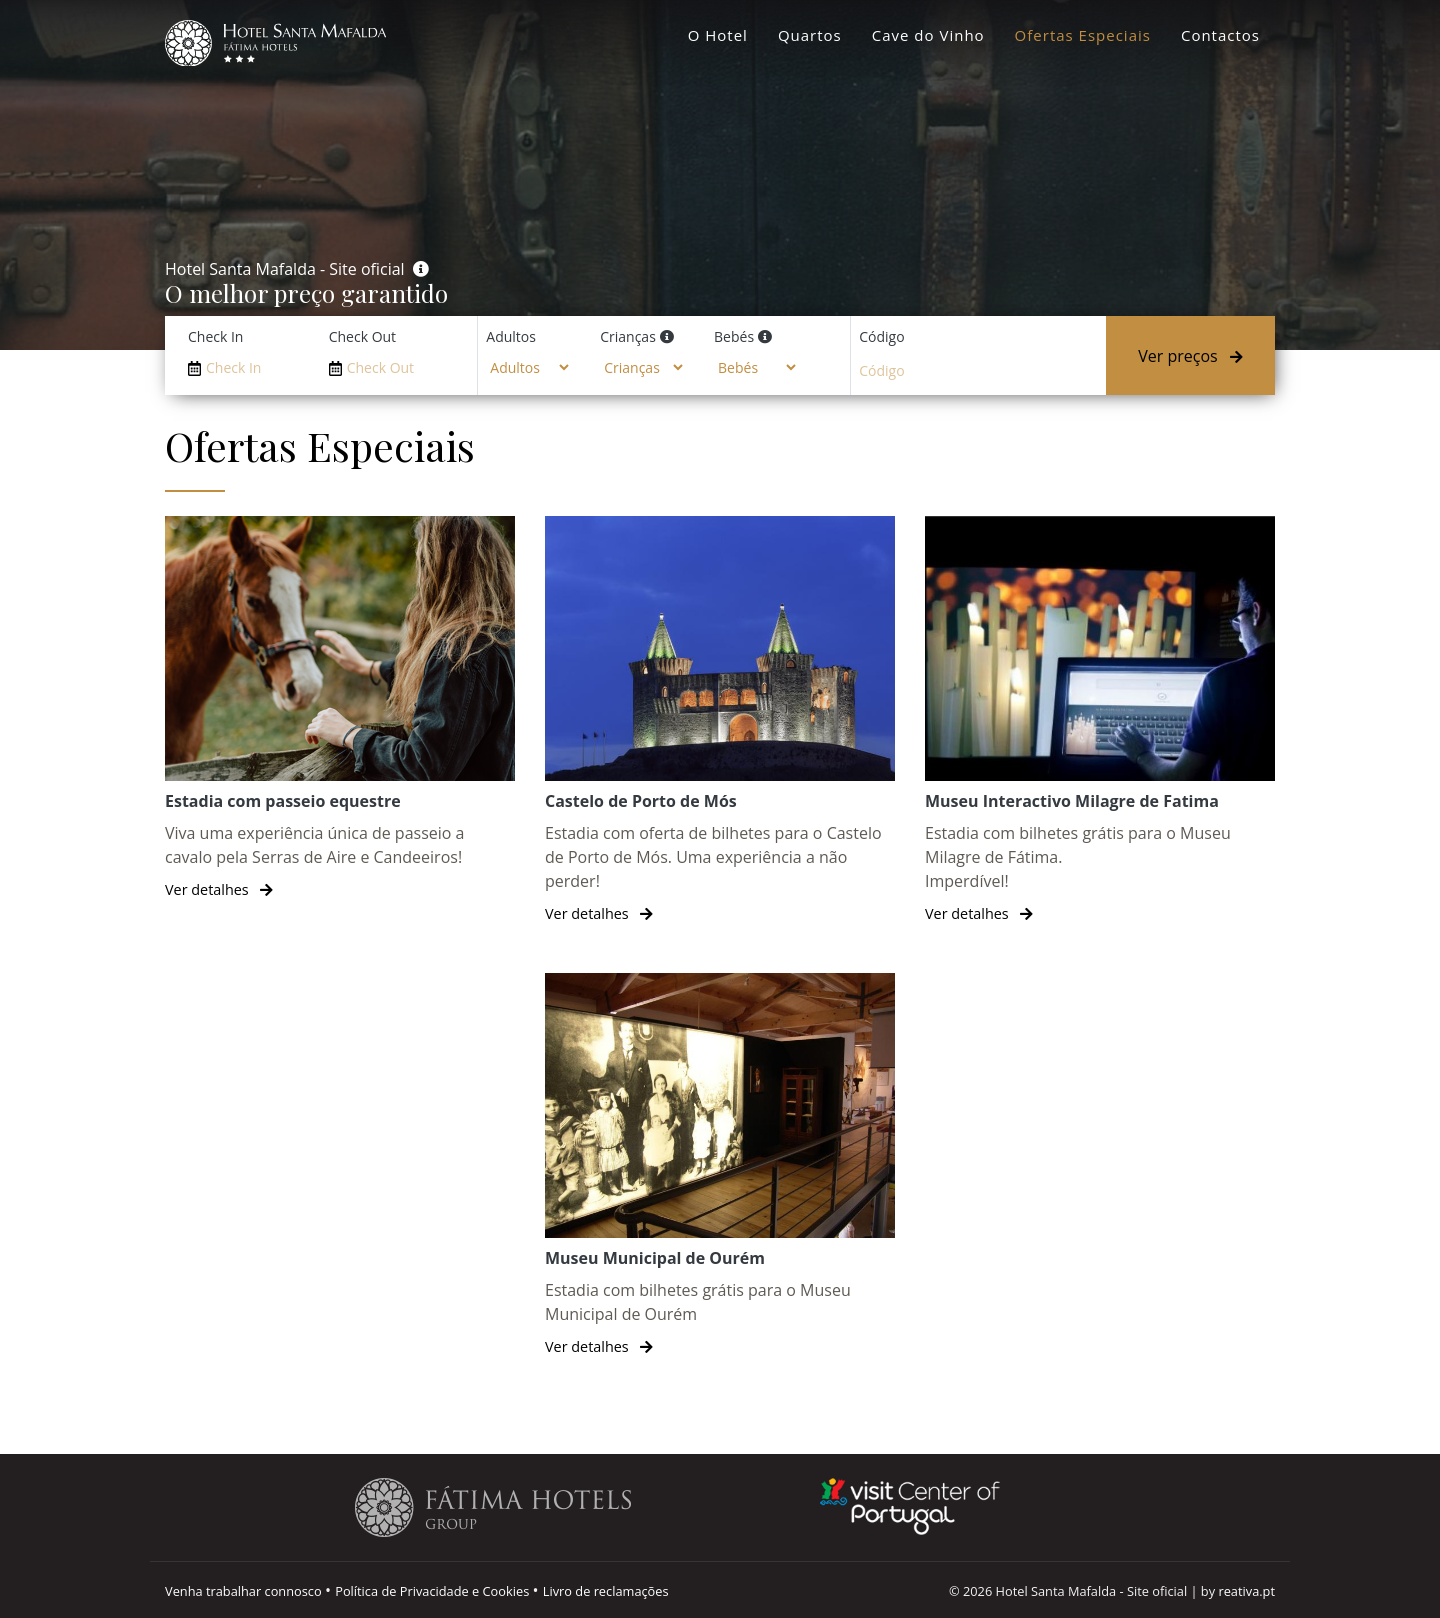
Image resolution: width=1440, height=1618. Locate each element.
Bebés (734, 336)
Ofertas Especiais (1083, 35)
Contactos (1220, 35)
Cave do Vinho (928, 35)
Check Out (362, 336)
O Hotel (718, 35)
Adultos (511, 336)
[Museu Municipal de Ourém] (720, 1165)
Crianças (628, 336)
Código (881, 336)
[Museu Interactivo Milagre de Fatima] (1100, 720)
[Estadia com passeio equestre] (340, 708)
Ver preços (1190, 356)
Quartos (810, 35)
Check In (215, 336)
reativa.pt (1246, 1591)
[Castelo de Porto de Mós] (720, 720)
